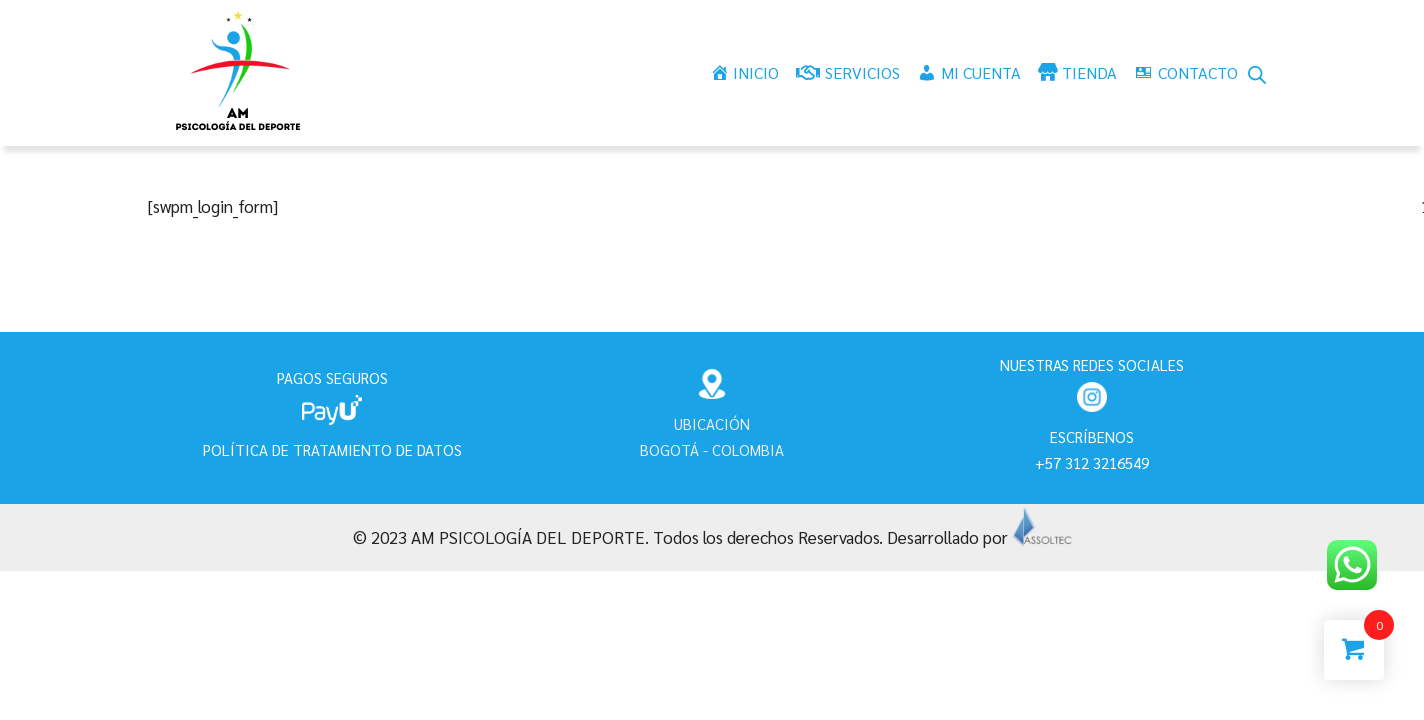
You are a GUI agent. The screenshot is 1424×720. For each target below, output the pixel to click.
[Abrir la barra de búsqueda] (1257, 73)
